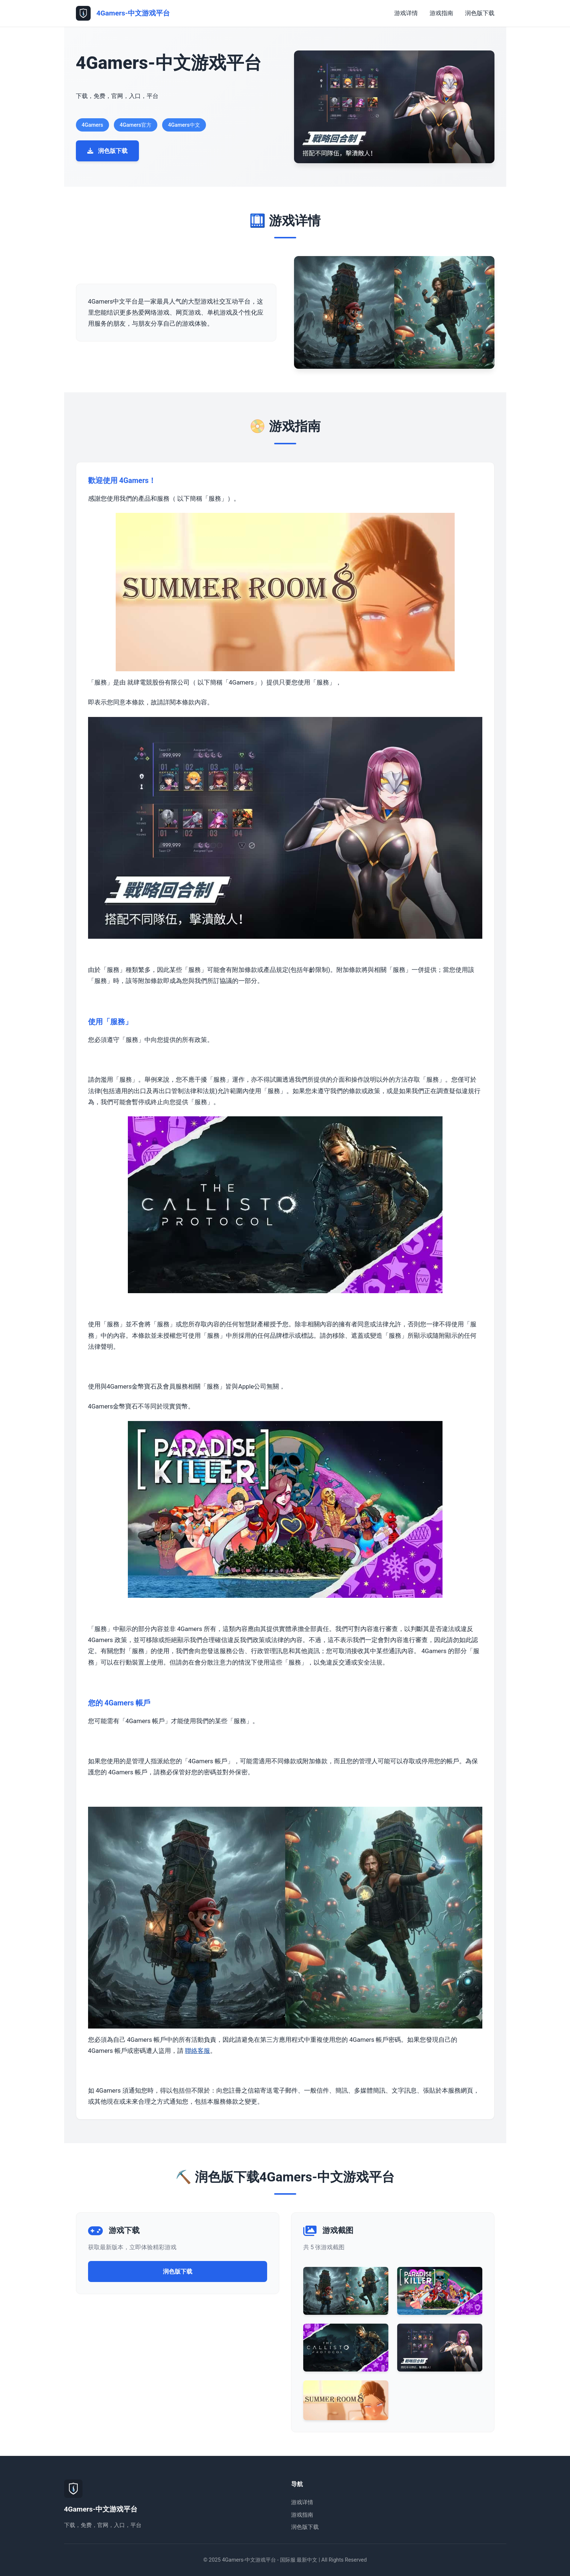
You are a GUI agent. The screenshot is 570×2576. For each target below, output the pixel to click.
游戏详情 (406, 13)
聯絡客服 (197, 2050)
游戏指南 (441, 13)
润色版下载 (479, 13)
